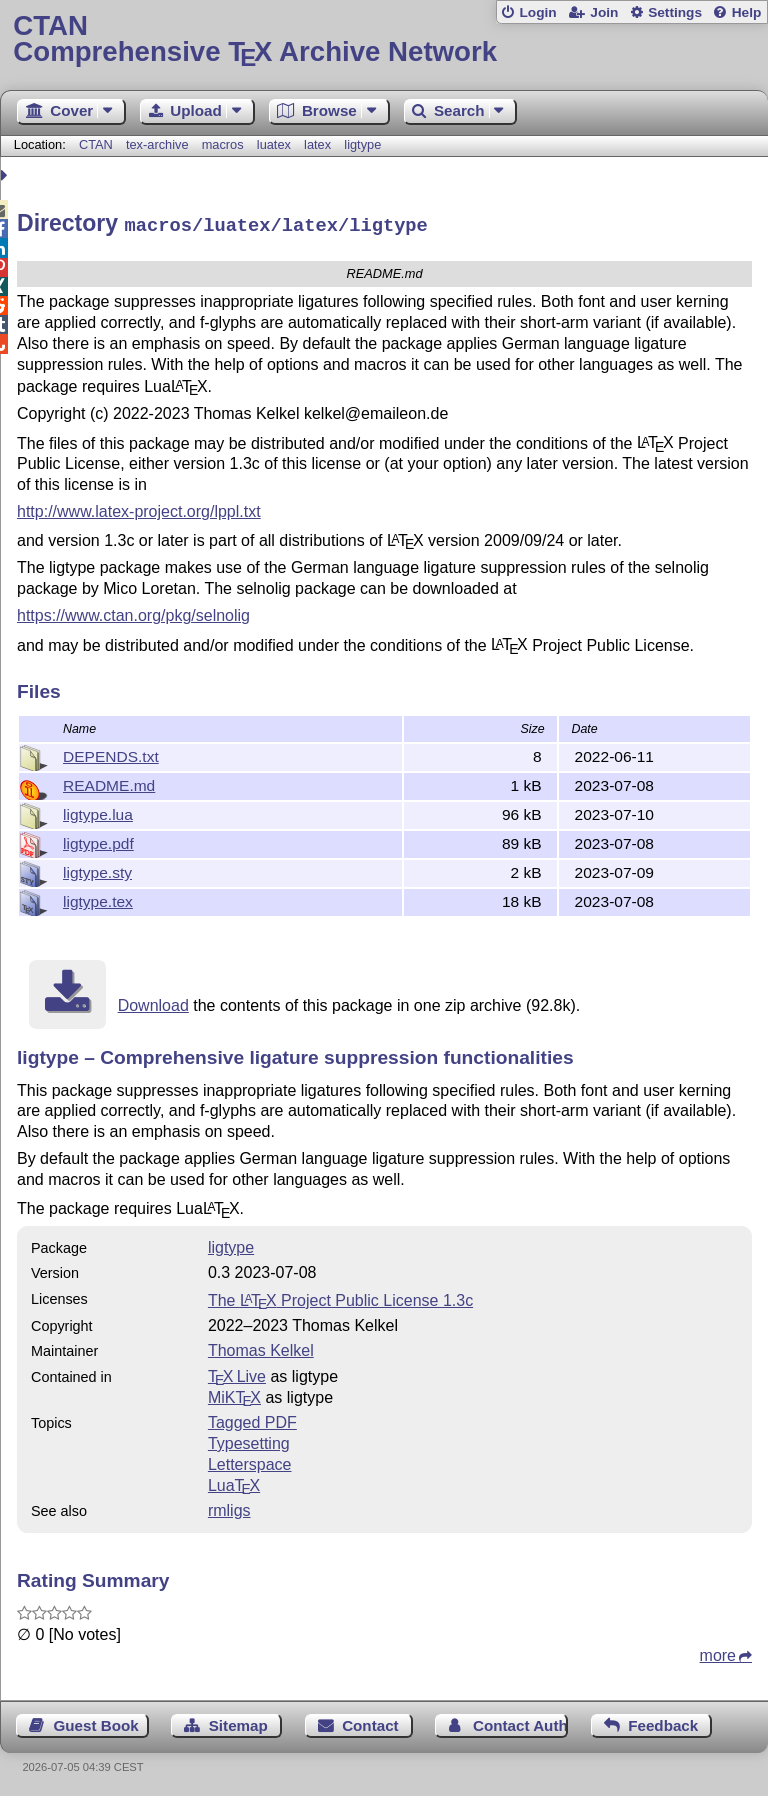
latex (317, 144)
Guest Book (96, 1722)
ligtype (362, 144)
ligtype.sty (97, 869)
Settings (675, 12)
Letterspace (250, 1461)
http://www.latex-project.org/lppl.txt (139, 508)
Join (604, 12)
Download (153, 1002)
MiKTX (234, 1394)
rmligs (229, 1507)
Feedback (663, 1722)
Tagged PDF (252, 1419)
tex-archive (157, 144)
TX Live (237, 1373)
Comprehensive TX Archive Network (383, 39)
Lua (234, 1482)
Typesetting (249, 1440)
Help (747, 12)
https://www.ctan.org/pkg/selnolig (133, 612)
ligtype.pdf (98, 840)
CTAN (96, 144)
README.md (109, 782)
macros (223, 144)
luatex (274, 144)
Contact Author (520, 1722)
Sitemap (238, 1722)
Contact (370, 1722)
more (718, 1652)
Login (537, 12)
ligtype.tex (98, 898)
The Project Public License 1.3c (340, 1297)
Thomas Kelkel (261, 1347)
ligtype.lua (98, 811)
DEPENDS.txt (111, 753)
